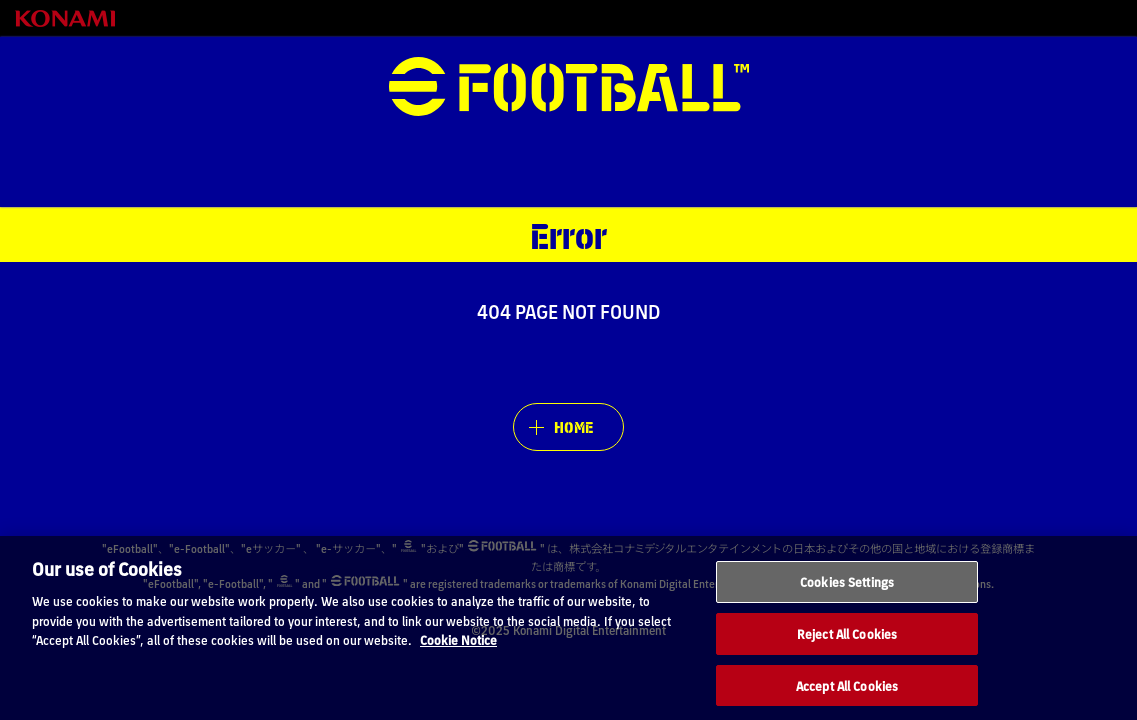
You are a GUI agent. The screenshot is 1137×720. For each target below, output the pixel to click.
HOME (573, 426)
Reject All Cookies (847, 653)
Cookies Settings (847, 601)
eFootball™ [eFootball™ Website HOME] (569, 87)
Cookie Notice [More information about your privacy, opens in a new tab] (458, 659)
